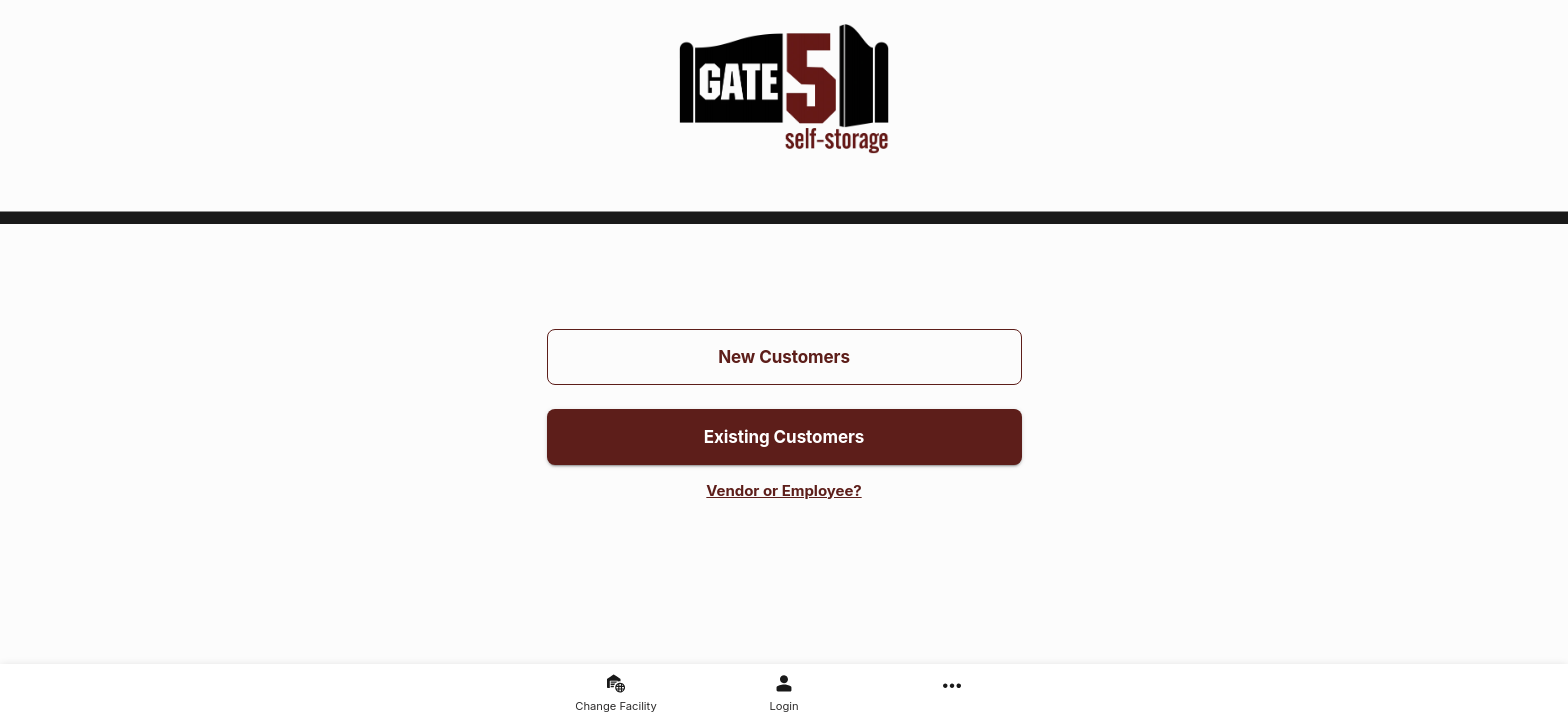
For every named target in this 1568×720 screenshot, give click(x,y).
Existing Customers (784, 437)
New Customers (784, 357)
